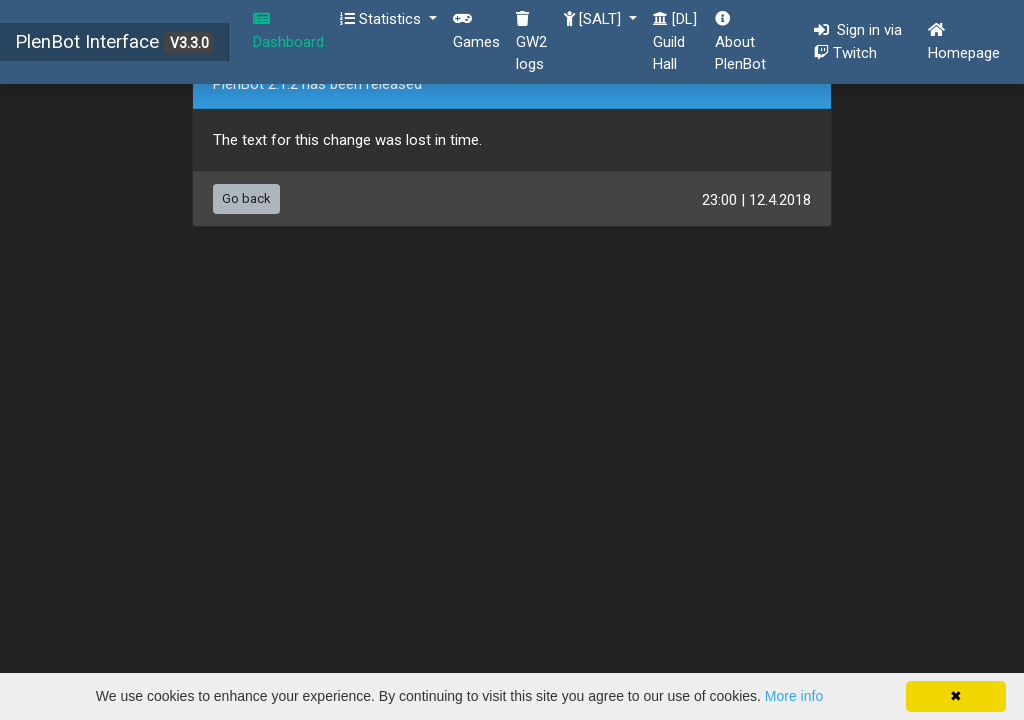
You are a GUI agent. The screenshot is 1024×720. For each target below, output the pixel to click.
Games (476, 31)
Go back (246, 198)
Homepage (964, 42)
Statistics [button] (382, 19)
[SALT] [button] (594, 19)
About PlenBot (740, 42)
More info (794, 696)
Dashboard (288, 31)
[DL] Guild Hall (675, 41)
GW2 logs (531, 42)
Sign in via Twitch (862, 41)
